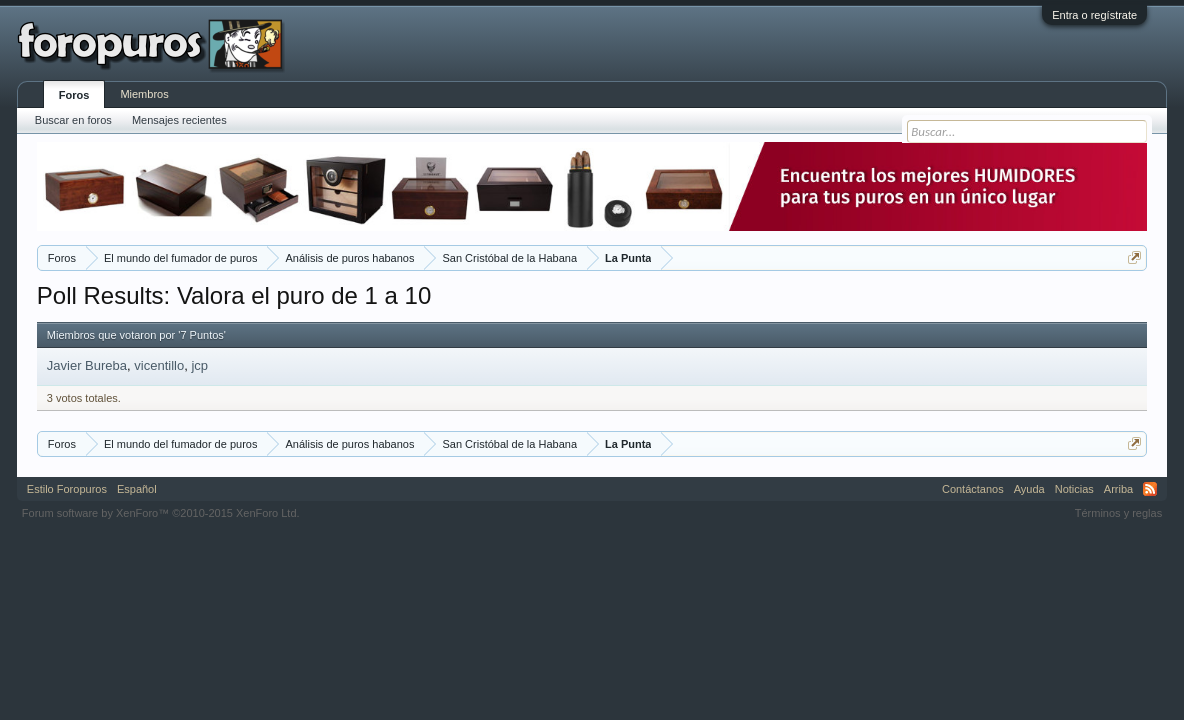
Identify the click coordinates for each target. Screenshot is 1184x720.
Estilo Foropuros (67, 489)
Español (137, 489)
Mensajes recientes (179, 120)
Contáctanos (973, 489)
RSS (1150, 489)
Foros (74, 95)
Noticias (1074, 489)
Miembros (144, 94)
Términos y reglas (1118, 513)
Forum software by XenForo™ (161, 513)
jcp (199, 365)
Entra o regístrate (1094, 15)
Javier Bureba (87, 365)
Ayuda (1029, 489)
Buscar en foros (73, 120)
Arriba (1118, 489)
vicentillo (159, 365)
